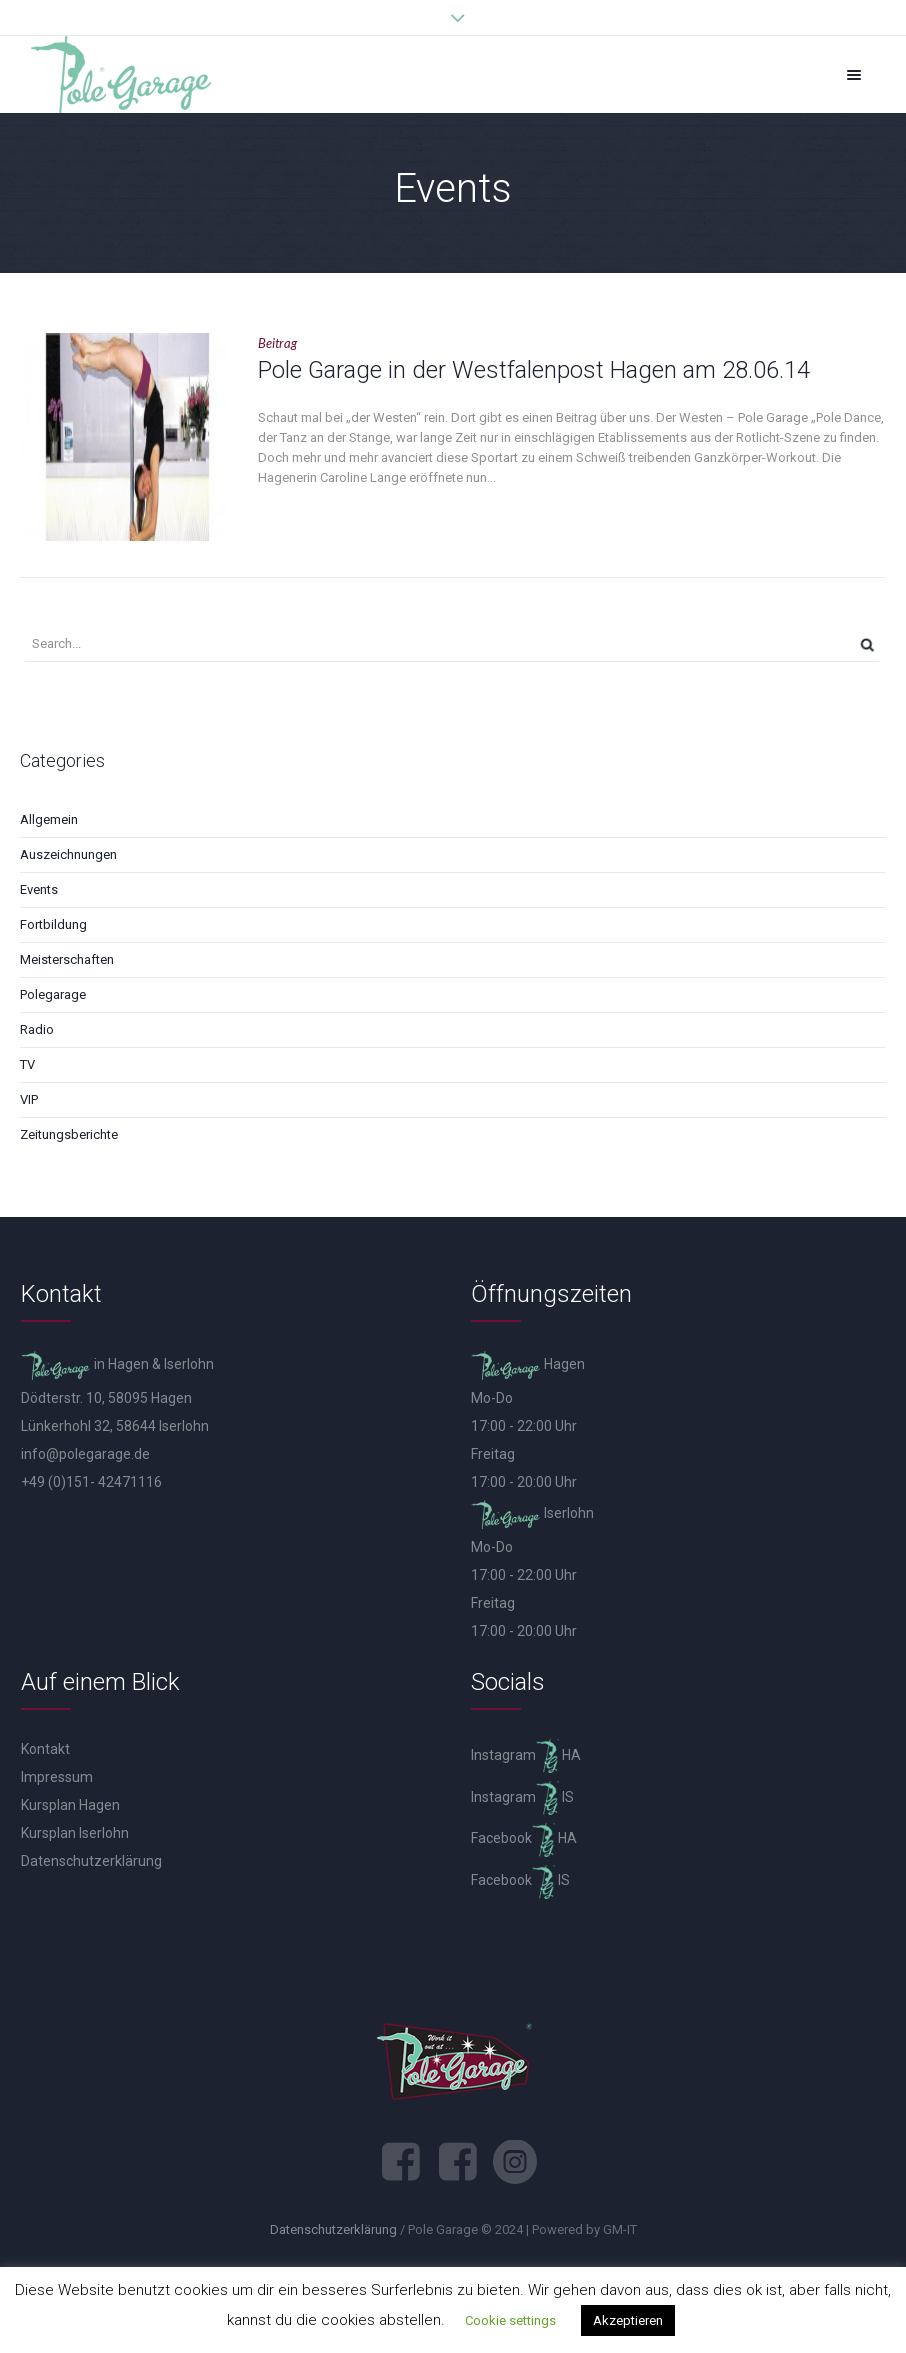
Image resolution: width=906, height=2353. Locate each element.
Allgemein (49, 819)
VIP (29, 1099)
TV (27, 1064)
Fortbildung (53, 924)
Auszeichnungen (68, 854)
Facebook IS (520, 1880)
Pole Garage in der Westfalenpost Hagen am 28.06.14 (534, 370)
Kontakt (45, 1749)
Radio (37, 1029)
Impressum (57, 1777)
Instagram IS (522, 1797)
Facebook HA (524, 1838)
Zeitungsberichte (69, 1134)
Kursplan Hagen (70, 1805)
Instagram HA (526, 1755)
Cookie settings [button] (510, 2320)
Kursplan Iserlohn (75, 1833)
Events (39, 889)
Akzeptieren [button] (628, 2320)
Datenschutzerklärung (91, 1861)
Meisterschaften (67, 959)
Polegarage (53, 994)
